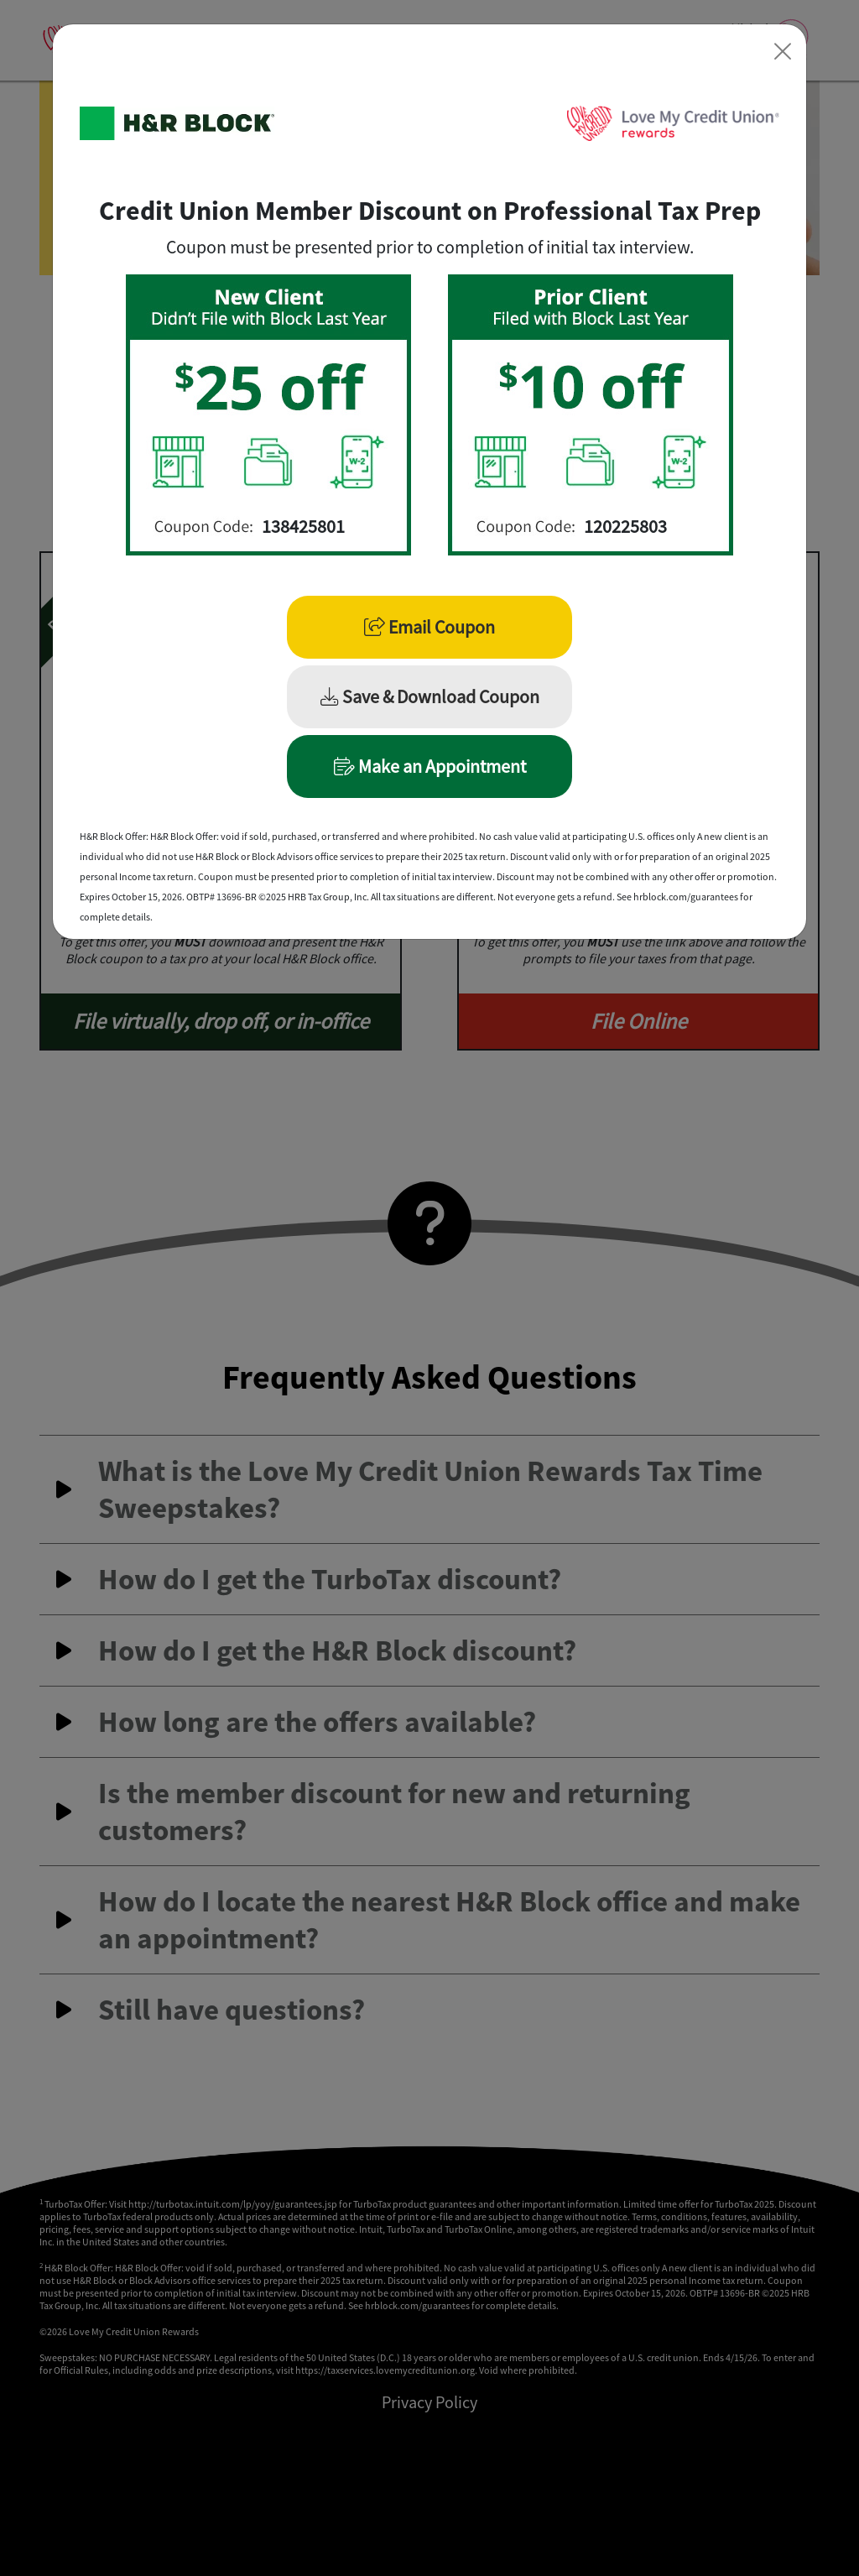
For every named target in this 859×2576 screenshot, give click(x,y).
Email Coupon (429, 627)
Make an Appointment (430, 766)
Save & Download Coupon (429, 696)
